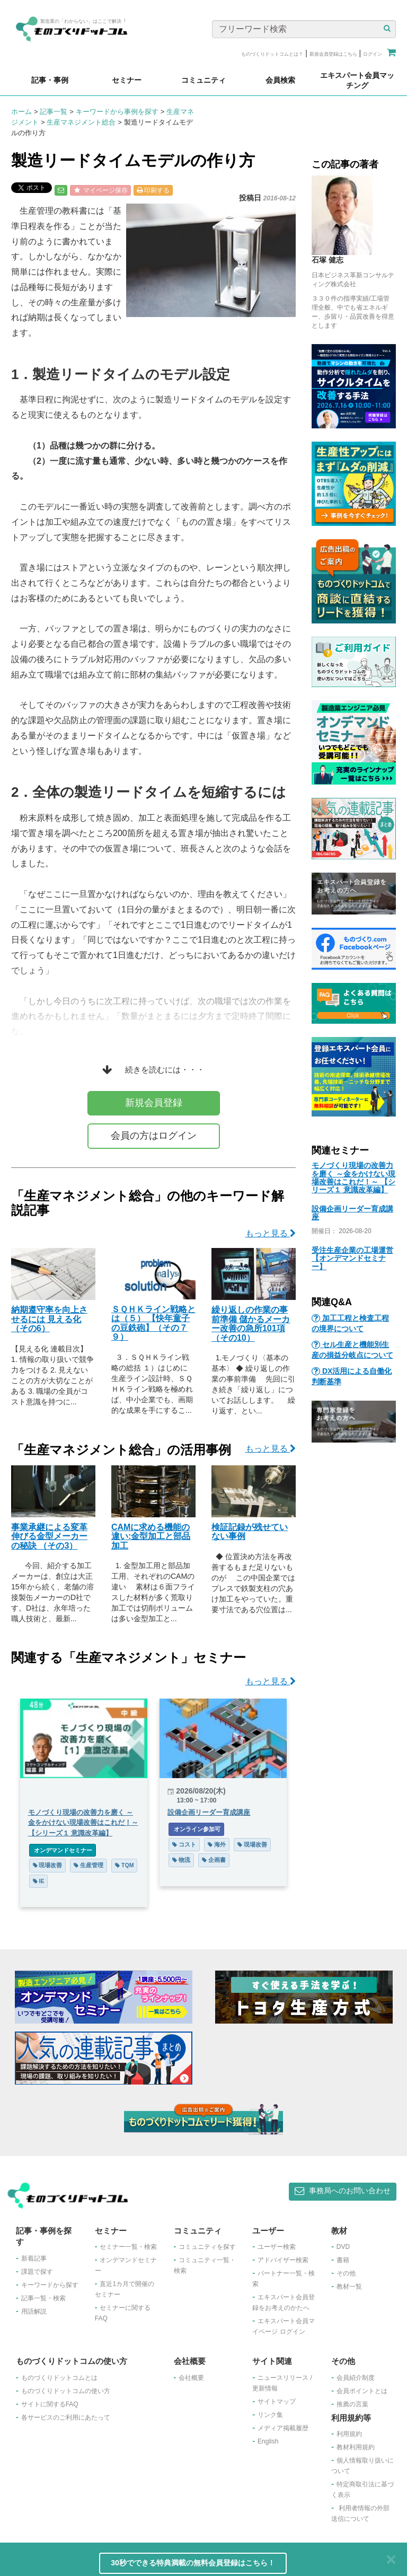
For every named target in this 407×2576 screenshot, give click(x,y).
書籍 (343, 2260)
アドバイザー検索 (283, 2260)
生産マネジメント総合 (81, 122)
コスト (184, 1844)
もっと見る (270, 1233)
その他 (346, 2273)
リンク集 (270, 2415)
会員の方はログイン (154, 1135)
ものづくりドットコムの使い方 (65, 2391)
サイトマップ (277, 2401)
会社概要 (191, 2377)
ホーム (21, 112)
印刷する (153, 190)
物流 (181, 1860)
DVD (343, 2246)
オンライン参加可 (196, 1829)
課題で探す (37, 2271)
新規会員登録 (153, 1102)
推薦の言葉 (352, 2404)
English (268, 2441)
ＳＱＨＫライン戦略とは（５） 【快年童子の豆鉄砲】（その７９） (153, 1323)
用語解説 (34, 2311)
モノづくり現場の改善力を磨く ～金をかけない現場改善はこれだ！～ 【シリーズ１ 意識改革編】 (353, 1177)
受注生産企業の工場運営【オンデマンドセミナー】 (352, 1258)
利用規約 (349, 2434)
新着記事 (34, 2258)
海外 (217, 1844)
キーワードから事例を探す (117, 112)
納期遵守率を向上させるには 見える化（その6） (49, 1319)
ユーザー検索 (277, 2246)
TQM (124, 1865)
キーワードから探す (49, 2285)
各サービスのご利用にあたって (65, 2417)
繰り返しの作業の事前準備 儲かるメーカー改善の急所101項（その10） (250, 1323)
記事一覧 (53, 112)
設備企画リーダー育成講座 (352, 1213)
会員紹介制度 (356, 2377)
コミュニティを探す (207, 2246)
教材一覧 (349, 2286)
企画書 (214, 1860)
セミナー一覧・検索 (128, 2246)
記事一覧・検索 (43, 2298)
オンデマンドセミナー (63, 1850)
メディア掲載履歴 (283, 2428)
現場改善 (48, 1865)
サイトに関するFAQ (49, 2404)
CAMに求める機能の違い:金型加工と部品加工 (150, 1536)
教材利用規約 (356, 2447)
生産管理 (88, 1865)
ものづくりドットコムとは (59, 2377)
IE (39, 1881)
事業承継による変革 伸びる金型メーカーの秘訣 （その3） (49, 1536)
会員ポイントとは (362, 2391)
